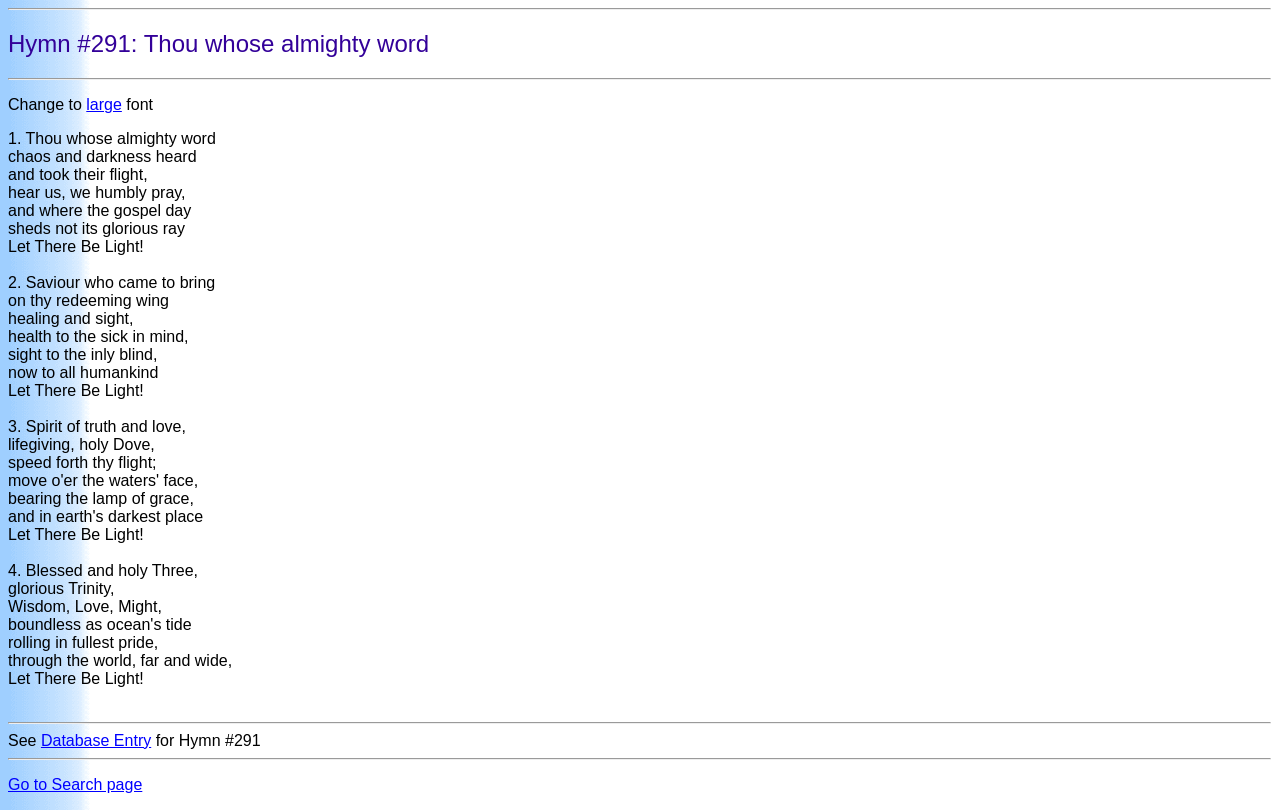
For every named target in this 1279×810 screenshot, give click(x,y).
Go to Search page (75, 784)
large (104, 104)
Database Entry (96, 740)
